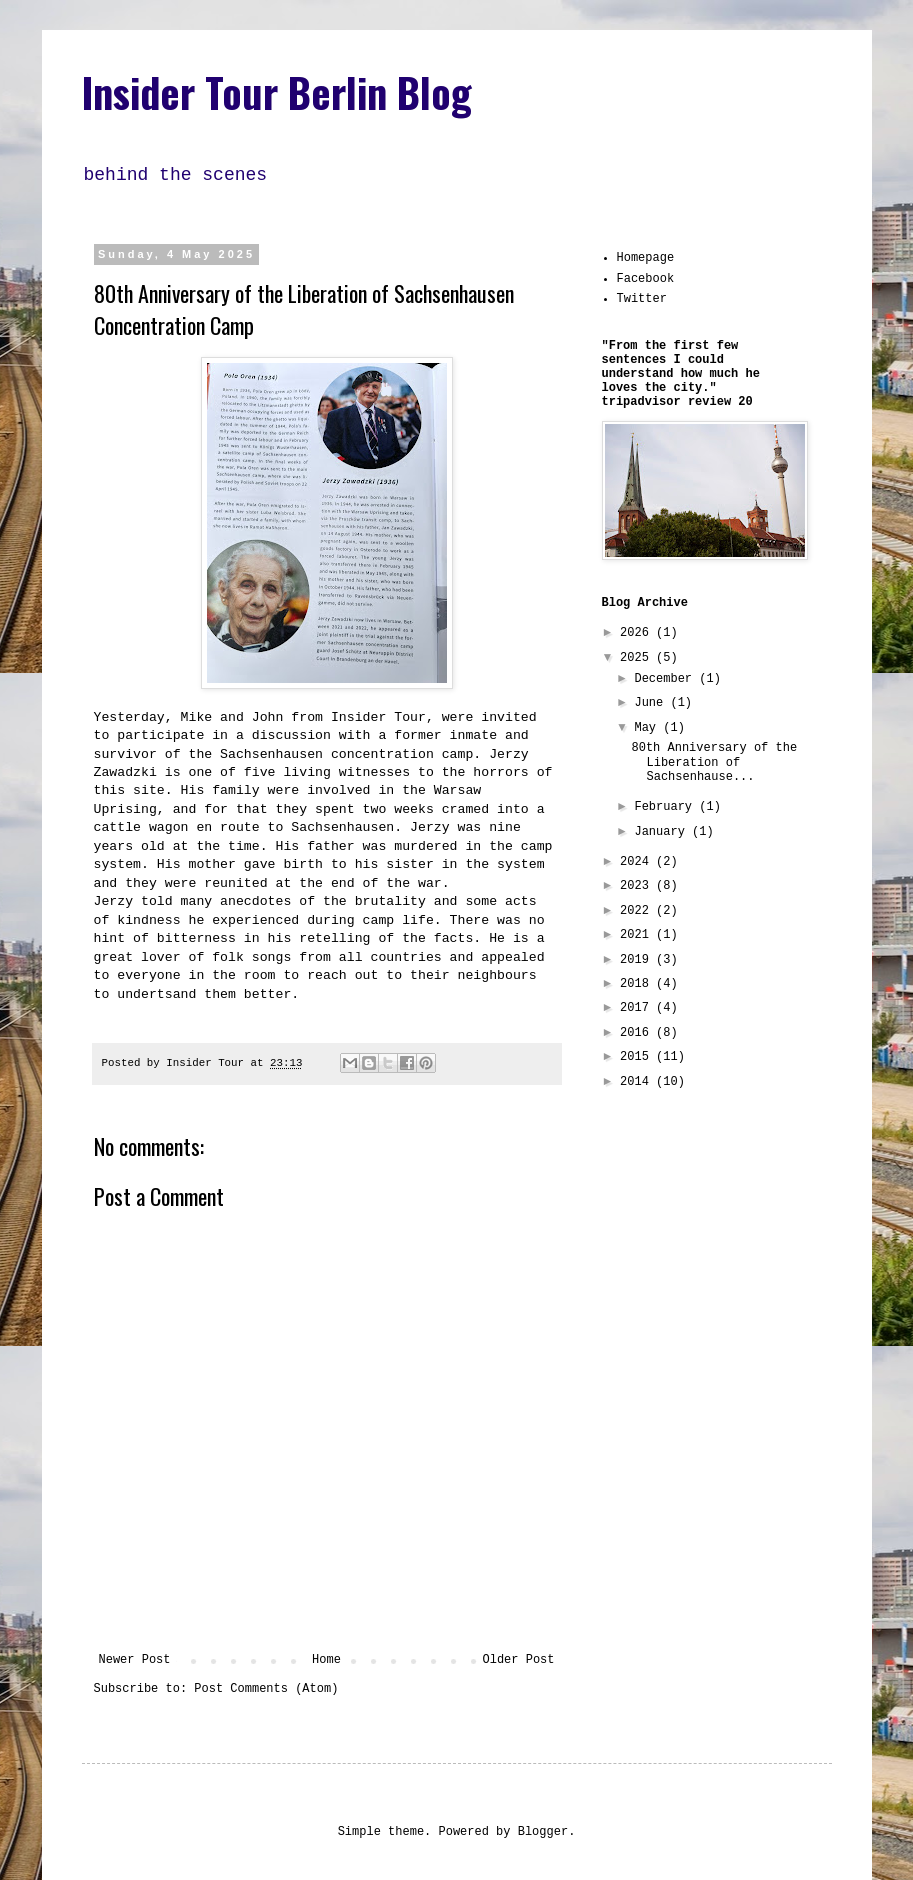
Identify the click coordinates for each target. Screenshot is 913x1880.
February (666, 807)
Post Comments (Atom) (266, 1689)
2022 (638, 911)
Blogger (543, 1832)
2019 (638, 960)
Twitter (642, 299)
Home (326, 1660)
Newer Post (135, 1660)
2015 (638, 1057)
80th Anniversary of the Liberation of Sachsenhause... (714, 762)
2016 (638, 1033)
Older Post (518, 1660)
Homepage (646, 258)
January (663, 832)
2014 (638, 1082)
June (652, 703)
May (648, 728)
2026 (638, 633)
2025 (638, 658)
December (666, 679)
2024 (638, 862)
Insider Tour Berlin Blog (277, 92)
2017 (638, 1008)
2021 (638, 935)
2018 (638, 984)
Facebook (646, 279)
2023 (638, 886)
